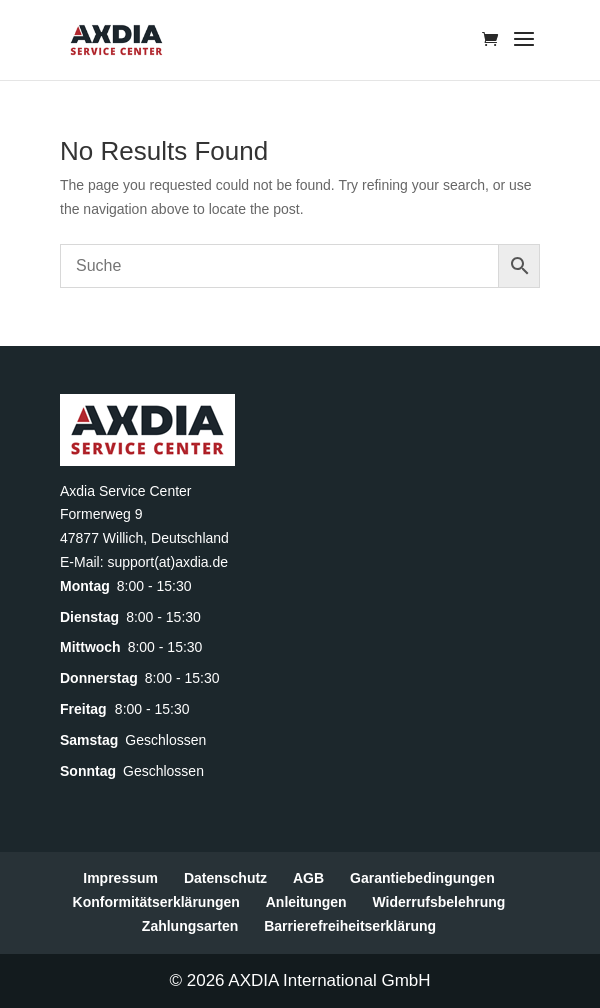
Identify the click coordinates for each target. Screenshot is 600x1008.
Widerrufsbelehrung (439, 902)
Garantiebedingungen (422, 878)
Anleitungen (306, 902)
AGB (308, 878)
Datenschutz (225, 878)
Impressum (120, 878)
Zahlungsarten (190, 926)
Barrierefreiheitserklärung (350, 926)
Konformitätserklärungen (156, 902)
